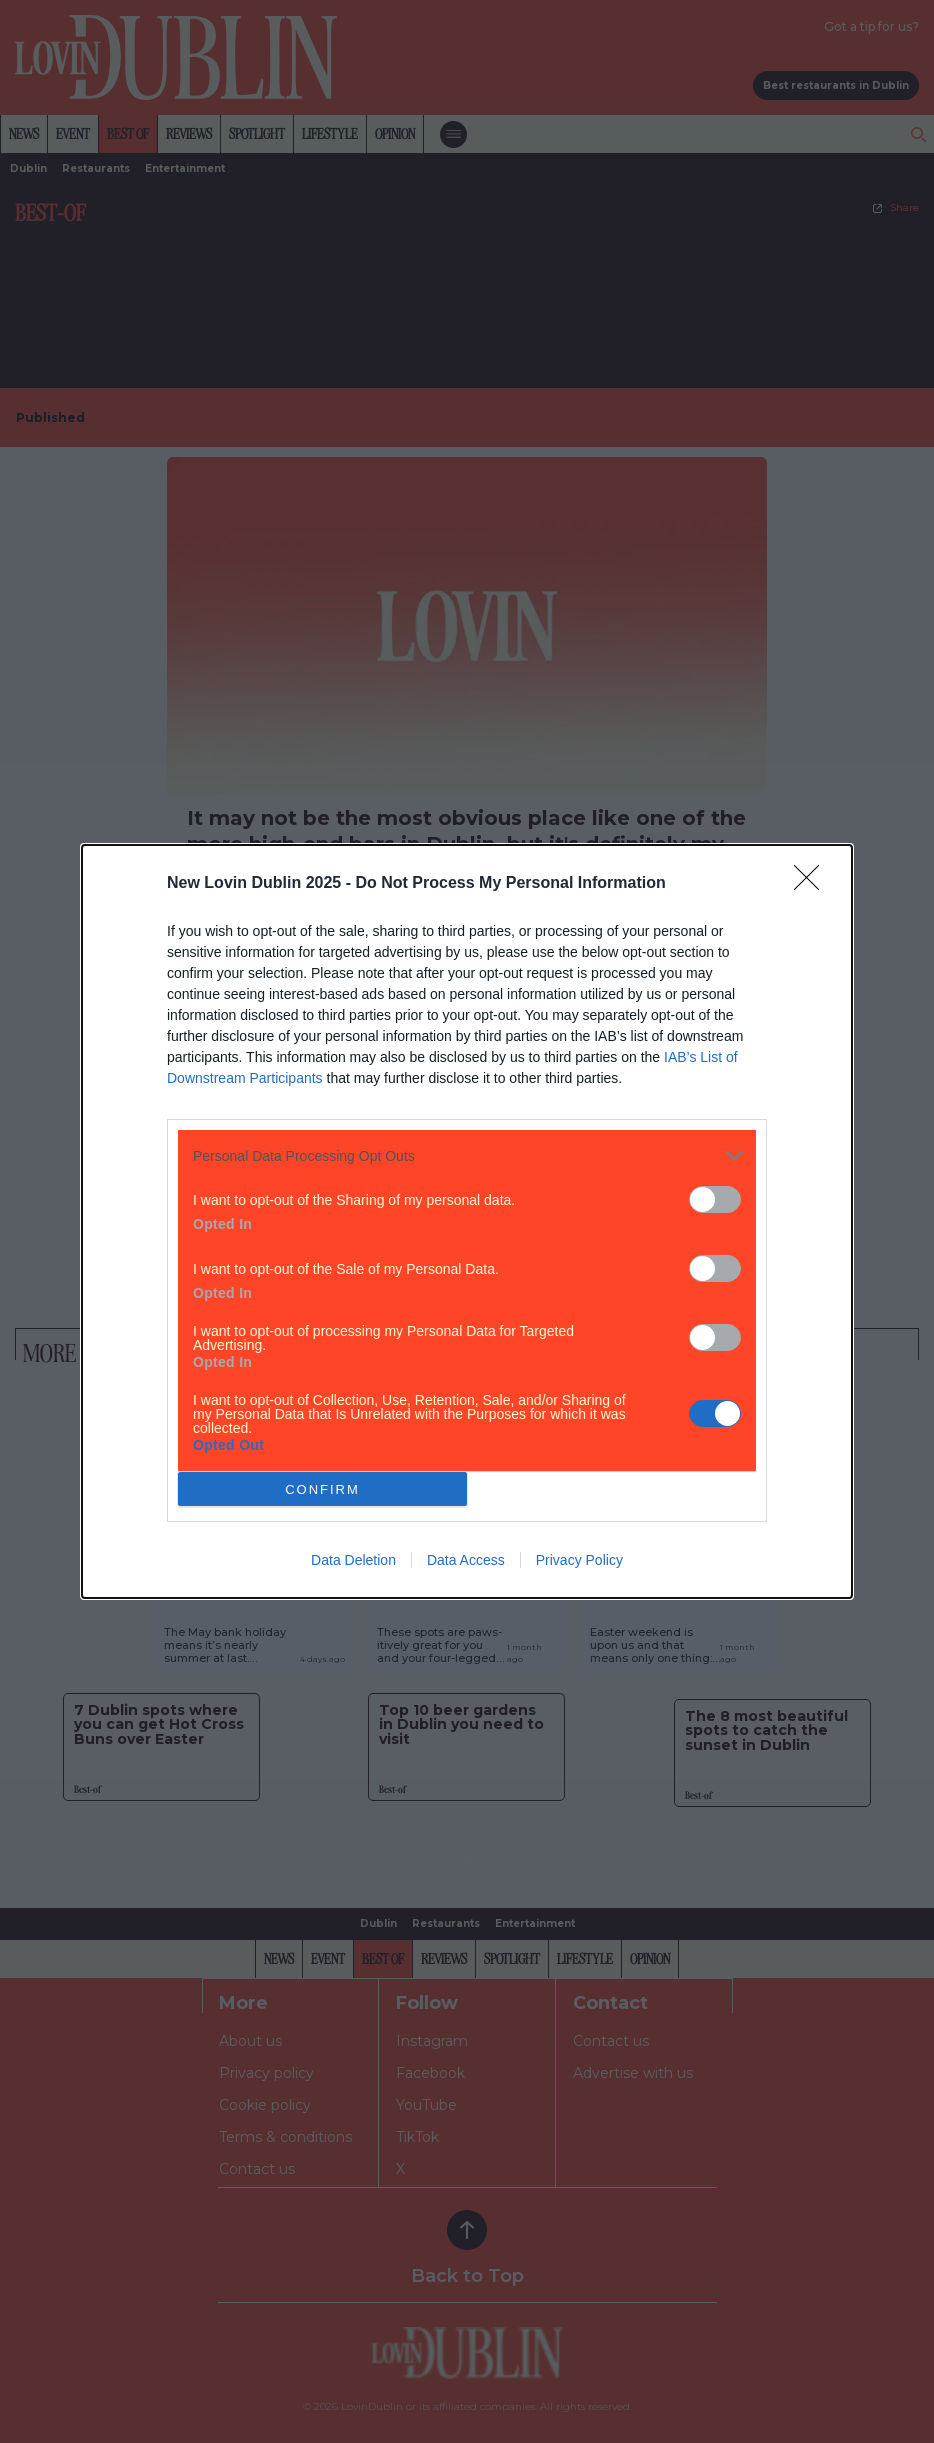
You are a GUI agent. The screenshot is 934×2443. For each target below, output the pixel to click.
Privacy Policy (579, 1560)
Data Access (466, 1560)
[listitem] (467, 1155)
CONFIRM (322, 1489)
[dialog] (467, 1221)
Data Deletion (353, 1560)
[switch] (715, 1199)
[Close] (813, 884)
